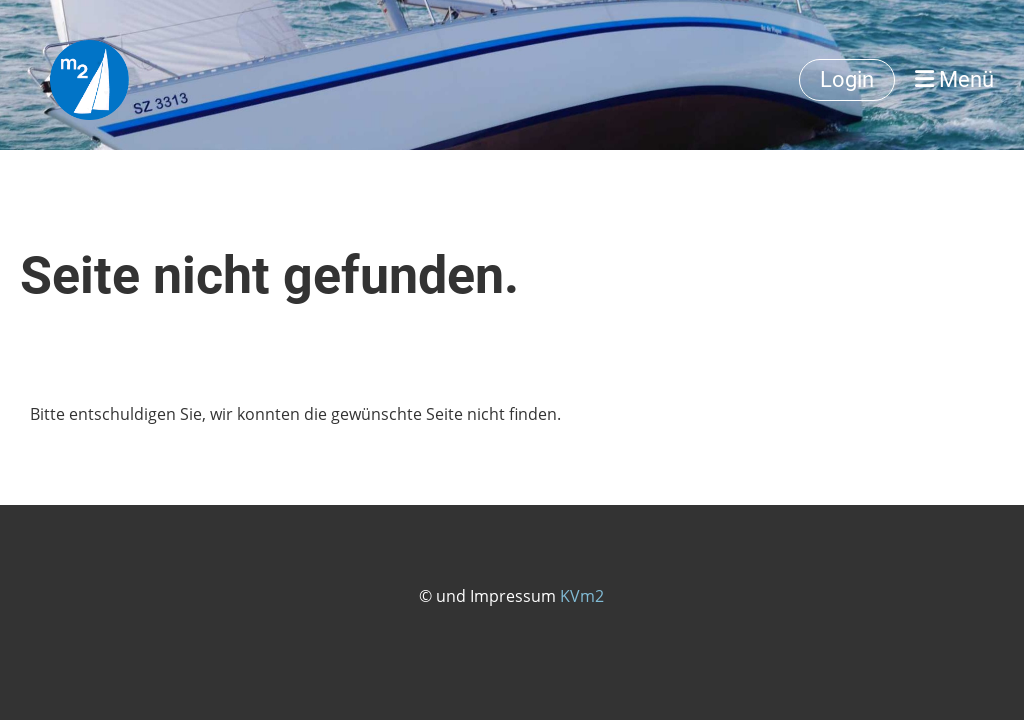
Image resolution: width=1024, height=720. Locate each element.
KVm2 (582, 596)
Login (847, 79)
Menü (954, 79)
